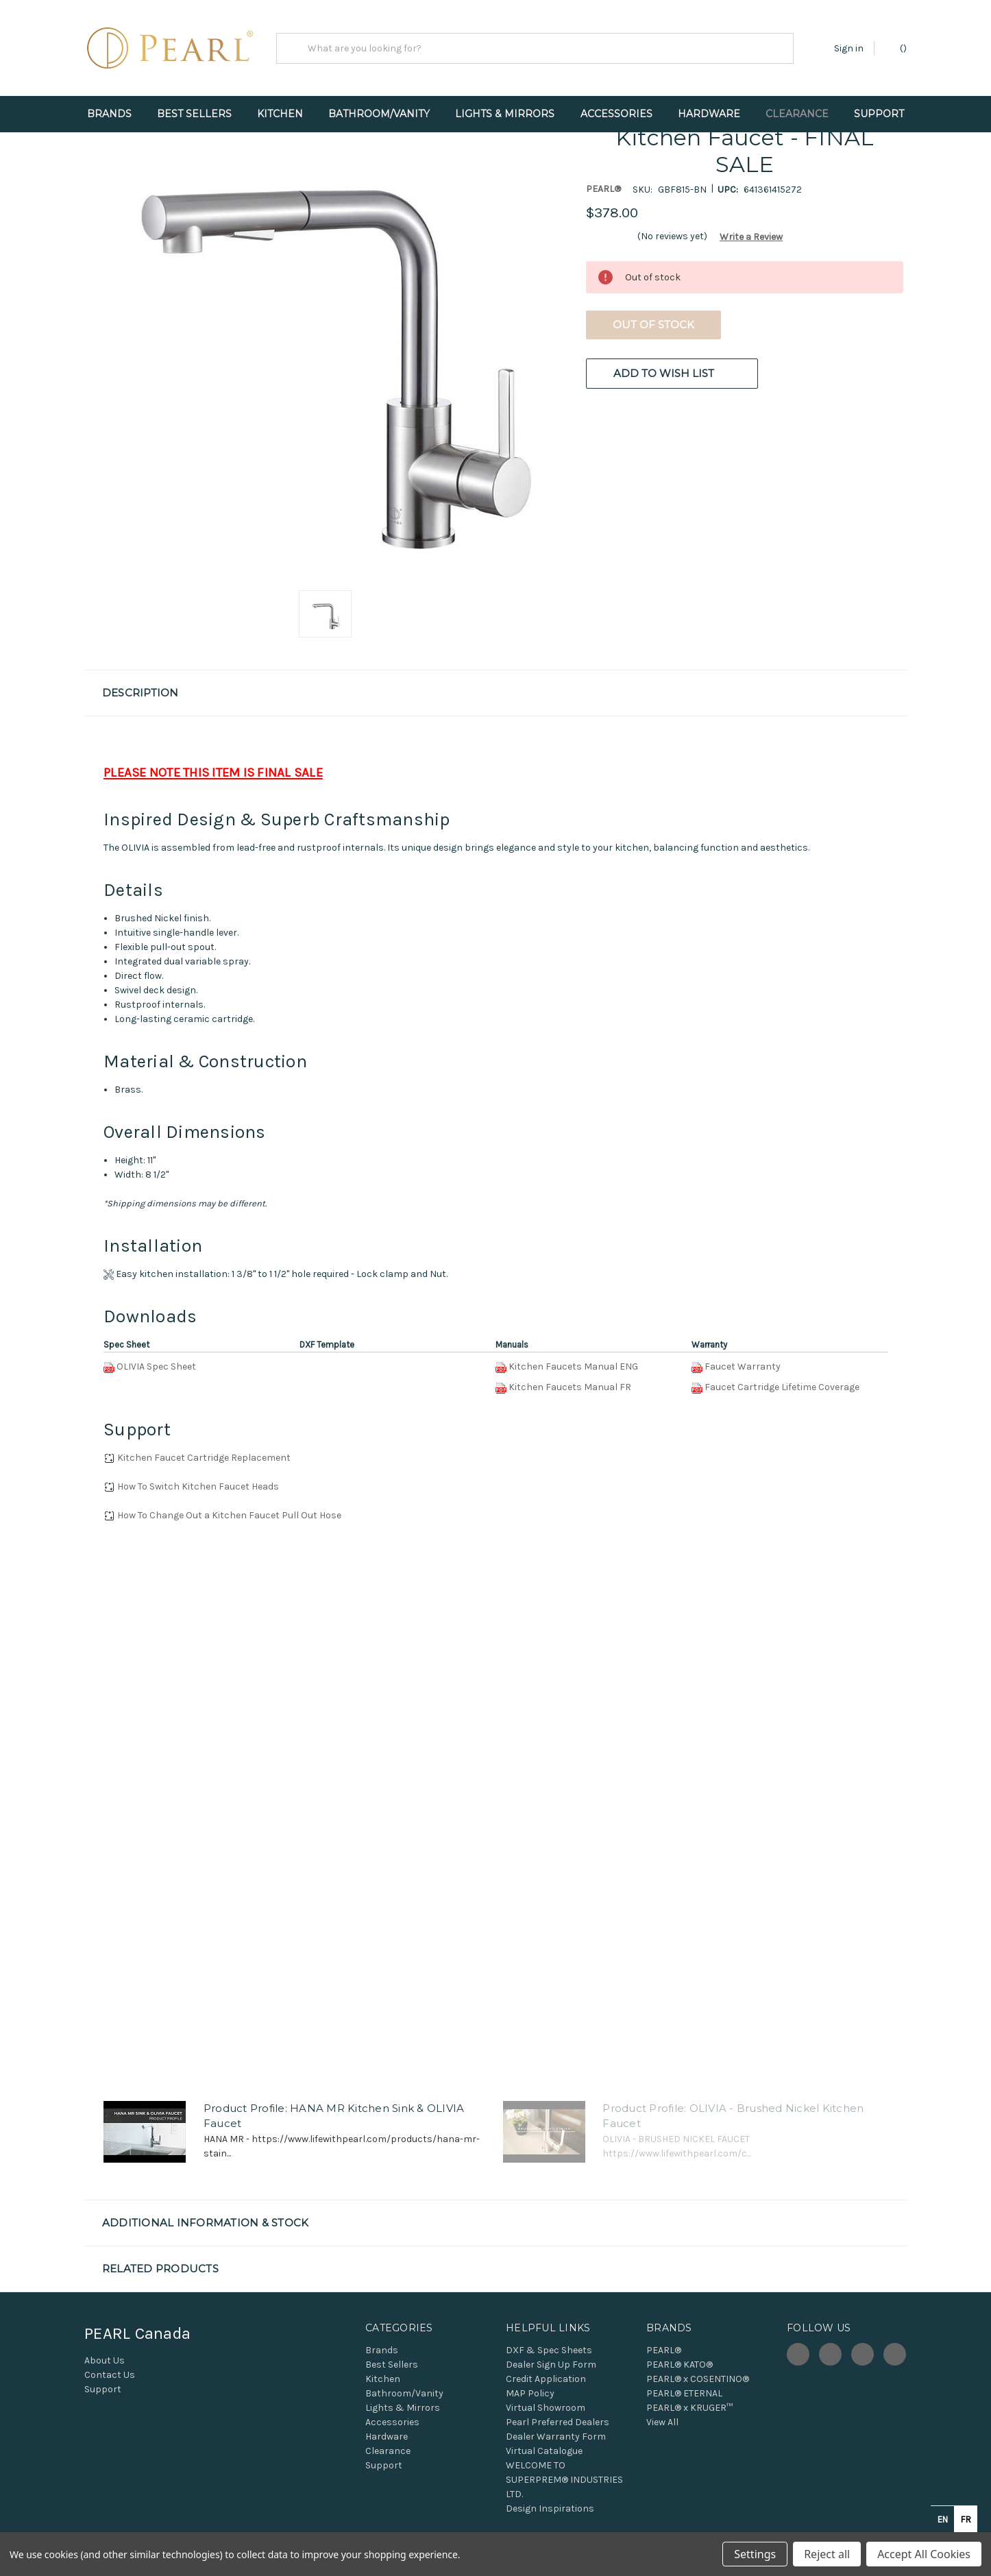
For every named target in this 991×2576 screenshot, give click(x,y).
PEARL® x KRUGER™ (689, 2408)
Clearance (797, 114)
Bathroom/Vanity (379, 114)
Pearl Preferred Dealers (557, 2422)
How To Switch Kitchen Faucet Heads (198, 1486)
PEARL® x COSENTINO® (697, 2379)
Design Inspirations (550, 2508)
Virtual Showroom (545, 2408)
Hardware (709, 114)
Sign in (849, 48)
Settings (755, 2554)
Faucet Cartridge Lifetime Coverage (782, 1387)
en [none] (943, 2519)
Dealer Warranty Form (556, 2436)
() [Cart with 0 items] (897, 47)
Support (879, 114)
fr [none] (966, 2519)
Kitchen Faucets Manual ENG (573, 1366)
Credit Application (546, 2379)
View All (662, 2422)
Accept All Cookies (923, 2554)
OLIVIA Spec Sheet (156, 1366)
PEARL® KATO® (679, 2364)
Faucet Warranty (743, 1366)
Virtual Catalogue (544, 2451)
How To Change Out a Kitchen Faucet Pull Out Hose (229, 1515)
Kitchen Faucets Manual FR (570, 1387)
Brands (109, 114)
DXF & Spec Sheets (549, 2350)
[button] (746, 237)
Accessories (616, 114)
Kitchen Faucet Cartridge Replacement (204, 1457)
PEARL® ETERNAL (684, 2393)
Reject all (827, 2554)
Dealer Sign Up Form (551, 2364)
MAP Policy (530, 2393)
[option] (965, 2519)
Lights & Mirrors (504, 114)
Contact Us (109, 2375)
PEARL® (663, 2350)
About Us (104, 2360)
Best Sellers (194, 114)
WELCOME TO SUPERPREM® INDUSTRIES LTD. (564, 2479)
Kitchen (280, 114)
